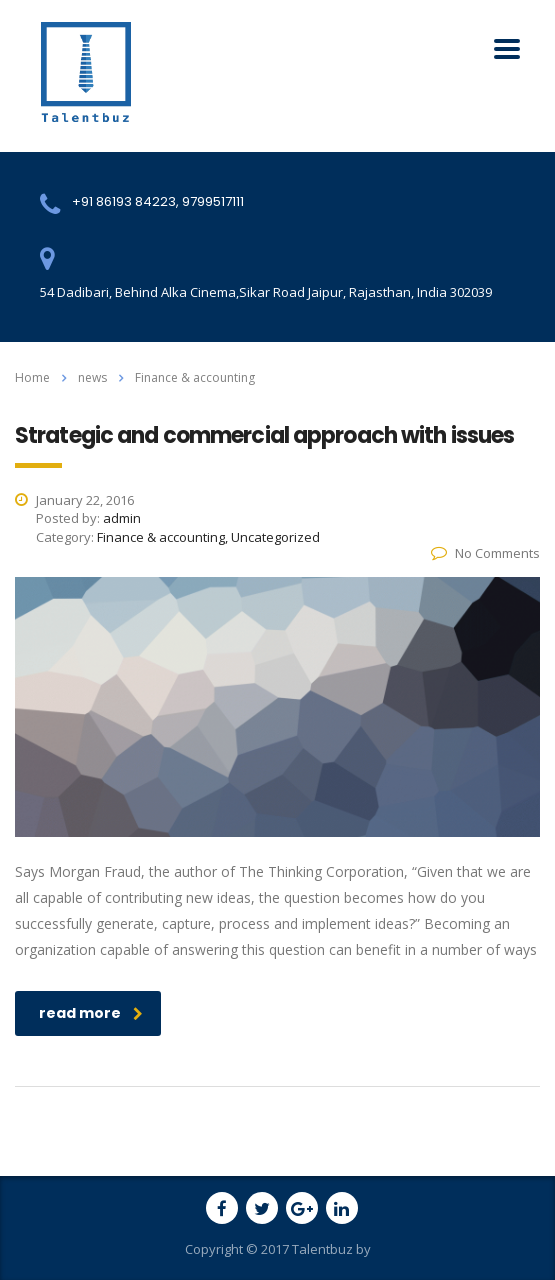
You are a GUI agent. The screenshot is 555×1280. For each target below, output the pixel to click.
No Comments (485, 553)
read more (91, 1013)
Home (32, 377)
